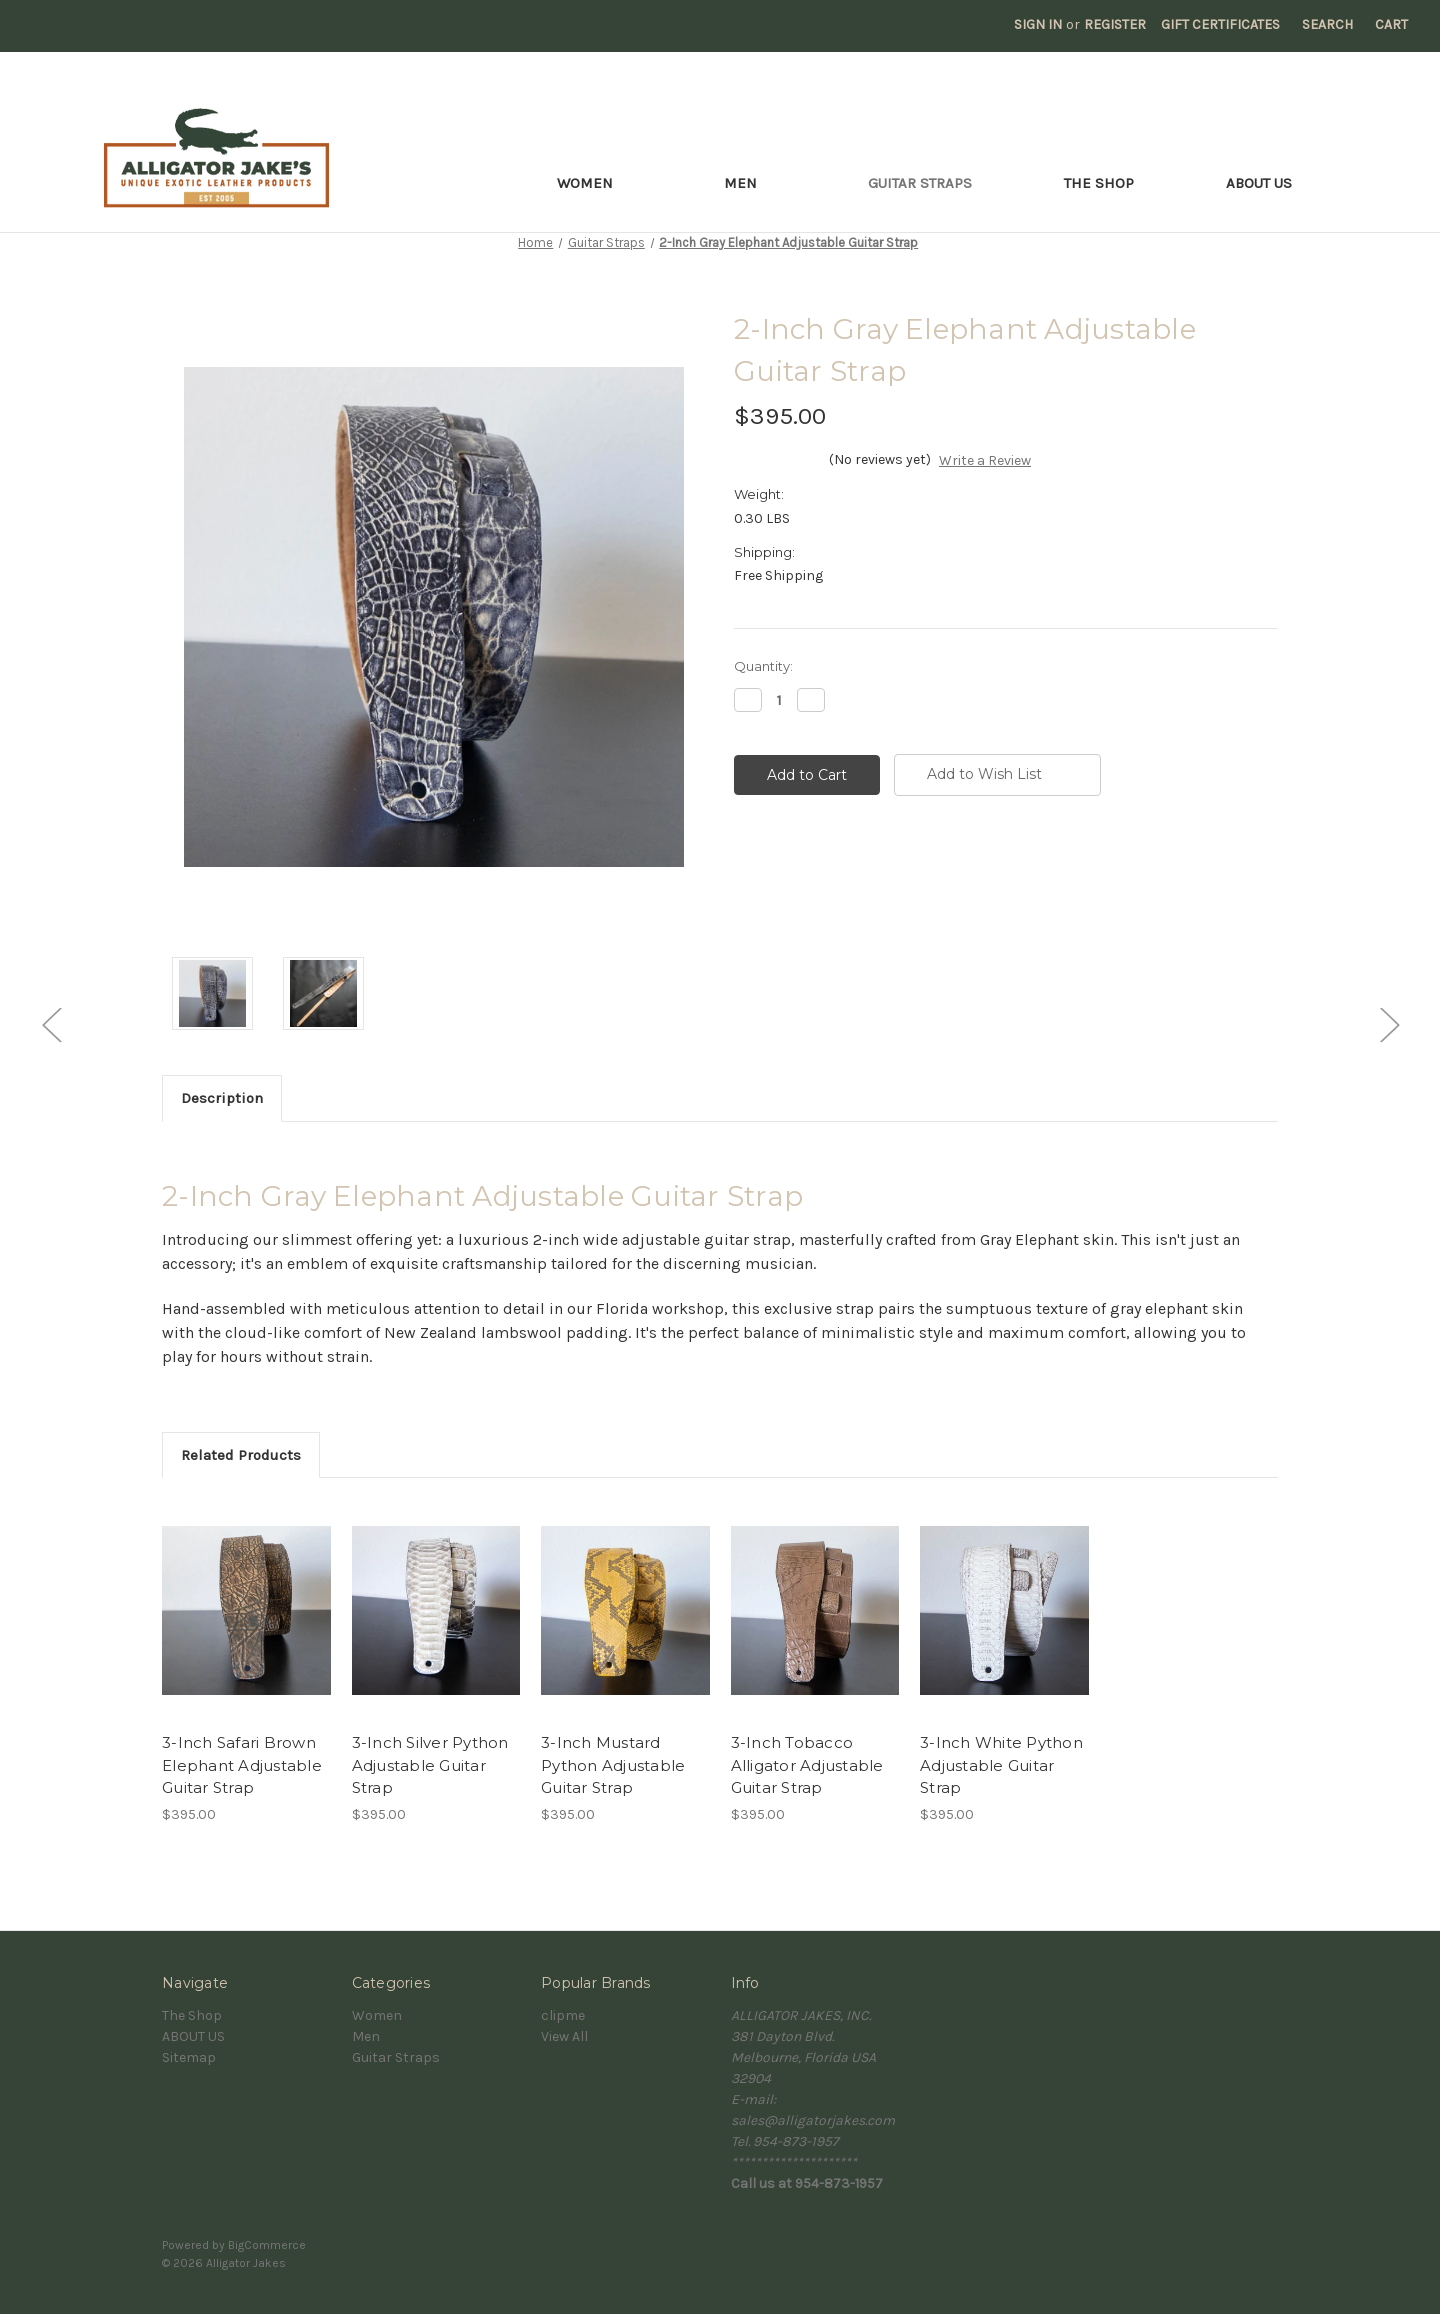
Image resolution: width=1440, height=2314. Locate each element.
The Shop (1099, 183)
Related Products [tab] (241, 1455)
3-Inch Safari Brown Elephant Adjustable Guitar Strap (242, 1765)
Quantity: (763, 666)
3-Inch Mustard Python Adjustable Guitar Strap (613, 1765)
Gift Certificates (1220, 24)
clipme (563, 2015)
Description (222, 1098)
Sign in (1038, 24)
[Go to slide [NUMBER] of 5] (51, 1024)
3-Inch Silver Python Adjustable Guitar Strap (430, 1765)
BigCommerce (267, 2245)
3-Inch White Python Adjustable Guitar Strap (1001, 1765)
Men (750, 183)
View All (564, 2036)
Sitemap (189, 2057)
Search (1327, 24)
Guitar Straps (920, 183)
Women (594, 183)
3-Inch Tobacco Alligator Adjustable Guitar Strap (807, 1765)
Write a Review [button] (985, 460)
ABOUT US (1259, 183)
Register (1115, 24)
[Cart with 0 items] (1391, 24)
